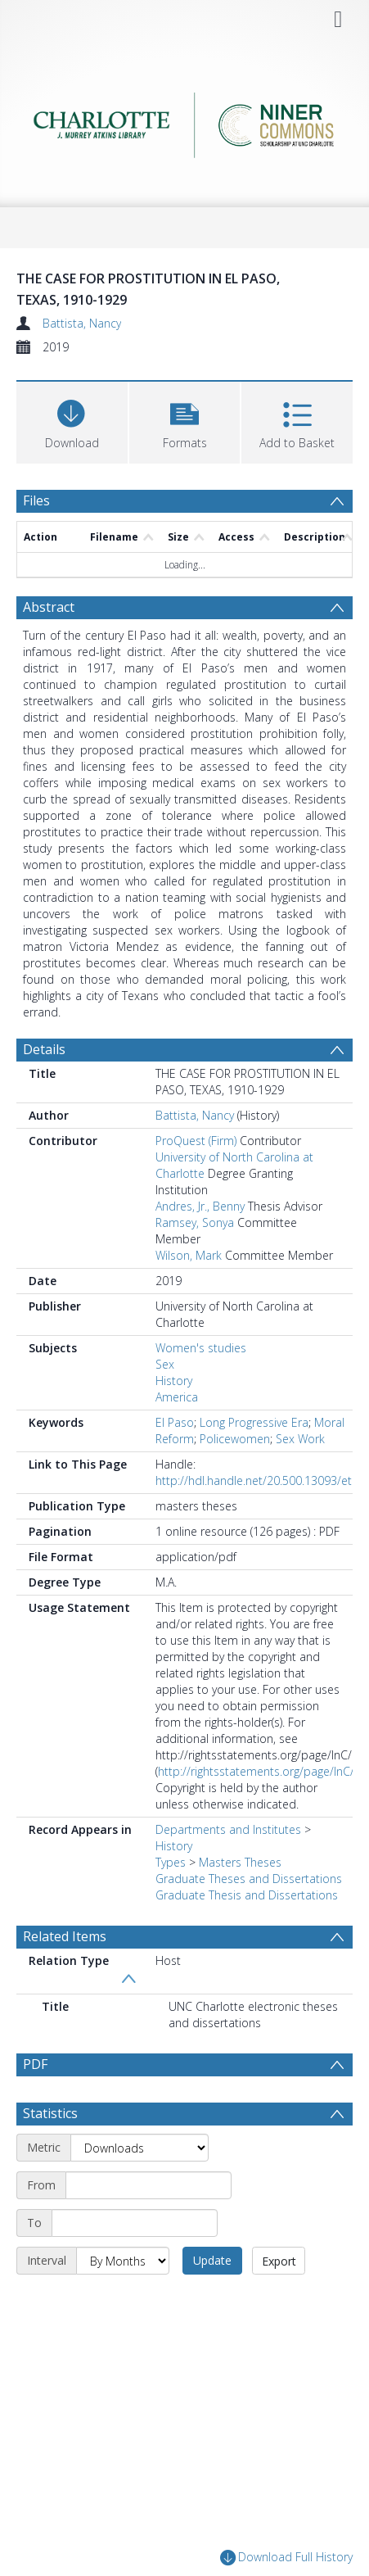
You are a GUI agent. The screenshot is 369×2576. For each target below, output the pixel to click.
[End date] (135, 2223)
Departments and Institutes (228, 1829)
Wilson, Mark (188, 1255)
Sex (164, 1364)
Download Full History (286, 2557)
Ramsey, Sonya (194, 1222)
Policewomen (235, 1438)
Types (170, 1862)
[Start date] (148, 2185)
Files (36, 500)
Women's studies (200, 1348)
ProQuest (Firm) (195, 1140)
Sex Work (300, 1438)
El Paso (174, 1422)
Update (212, 2260)
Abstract (48, 607)
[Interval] (122, 2261)
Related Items (64, 1936)
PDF (35, 2064)
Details (44, 1049)
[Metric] (139, 2148)
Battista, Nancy (82, 323)
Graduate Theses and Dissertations (248, 1878)
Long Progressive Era (254, 1422)
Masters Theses (240, 1862)
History (173, 1380)
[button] (185, 421)
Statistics (50, 2113)
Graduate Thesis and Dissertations (246, 1895)
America (176, 1397)
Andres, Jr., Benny (200, 1206)
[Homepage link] (185, 121)
